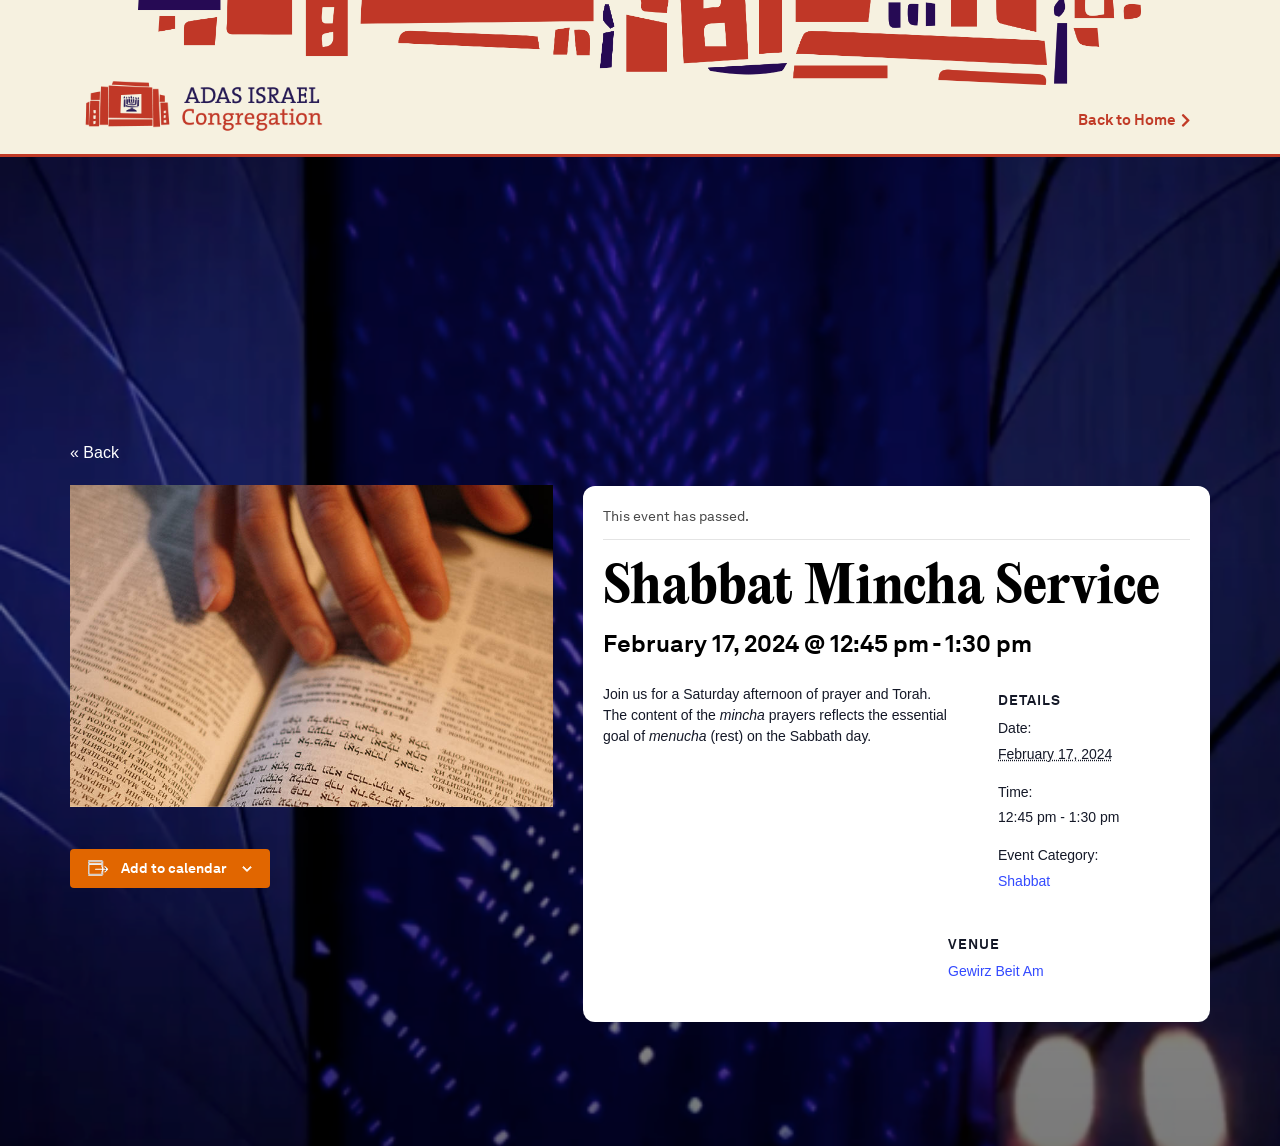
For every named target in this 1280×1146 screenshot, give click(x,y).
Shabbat (1024, 881)
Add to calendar (174, 868)
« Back (94, 452)
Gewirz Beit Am (996, 971)
